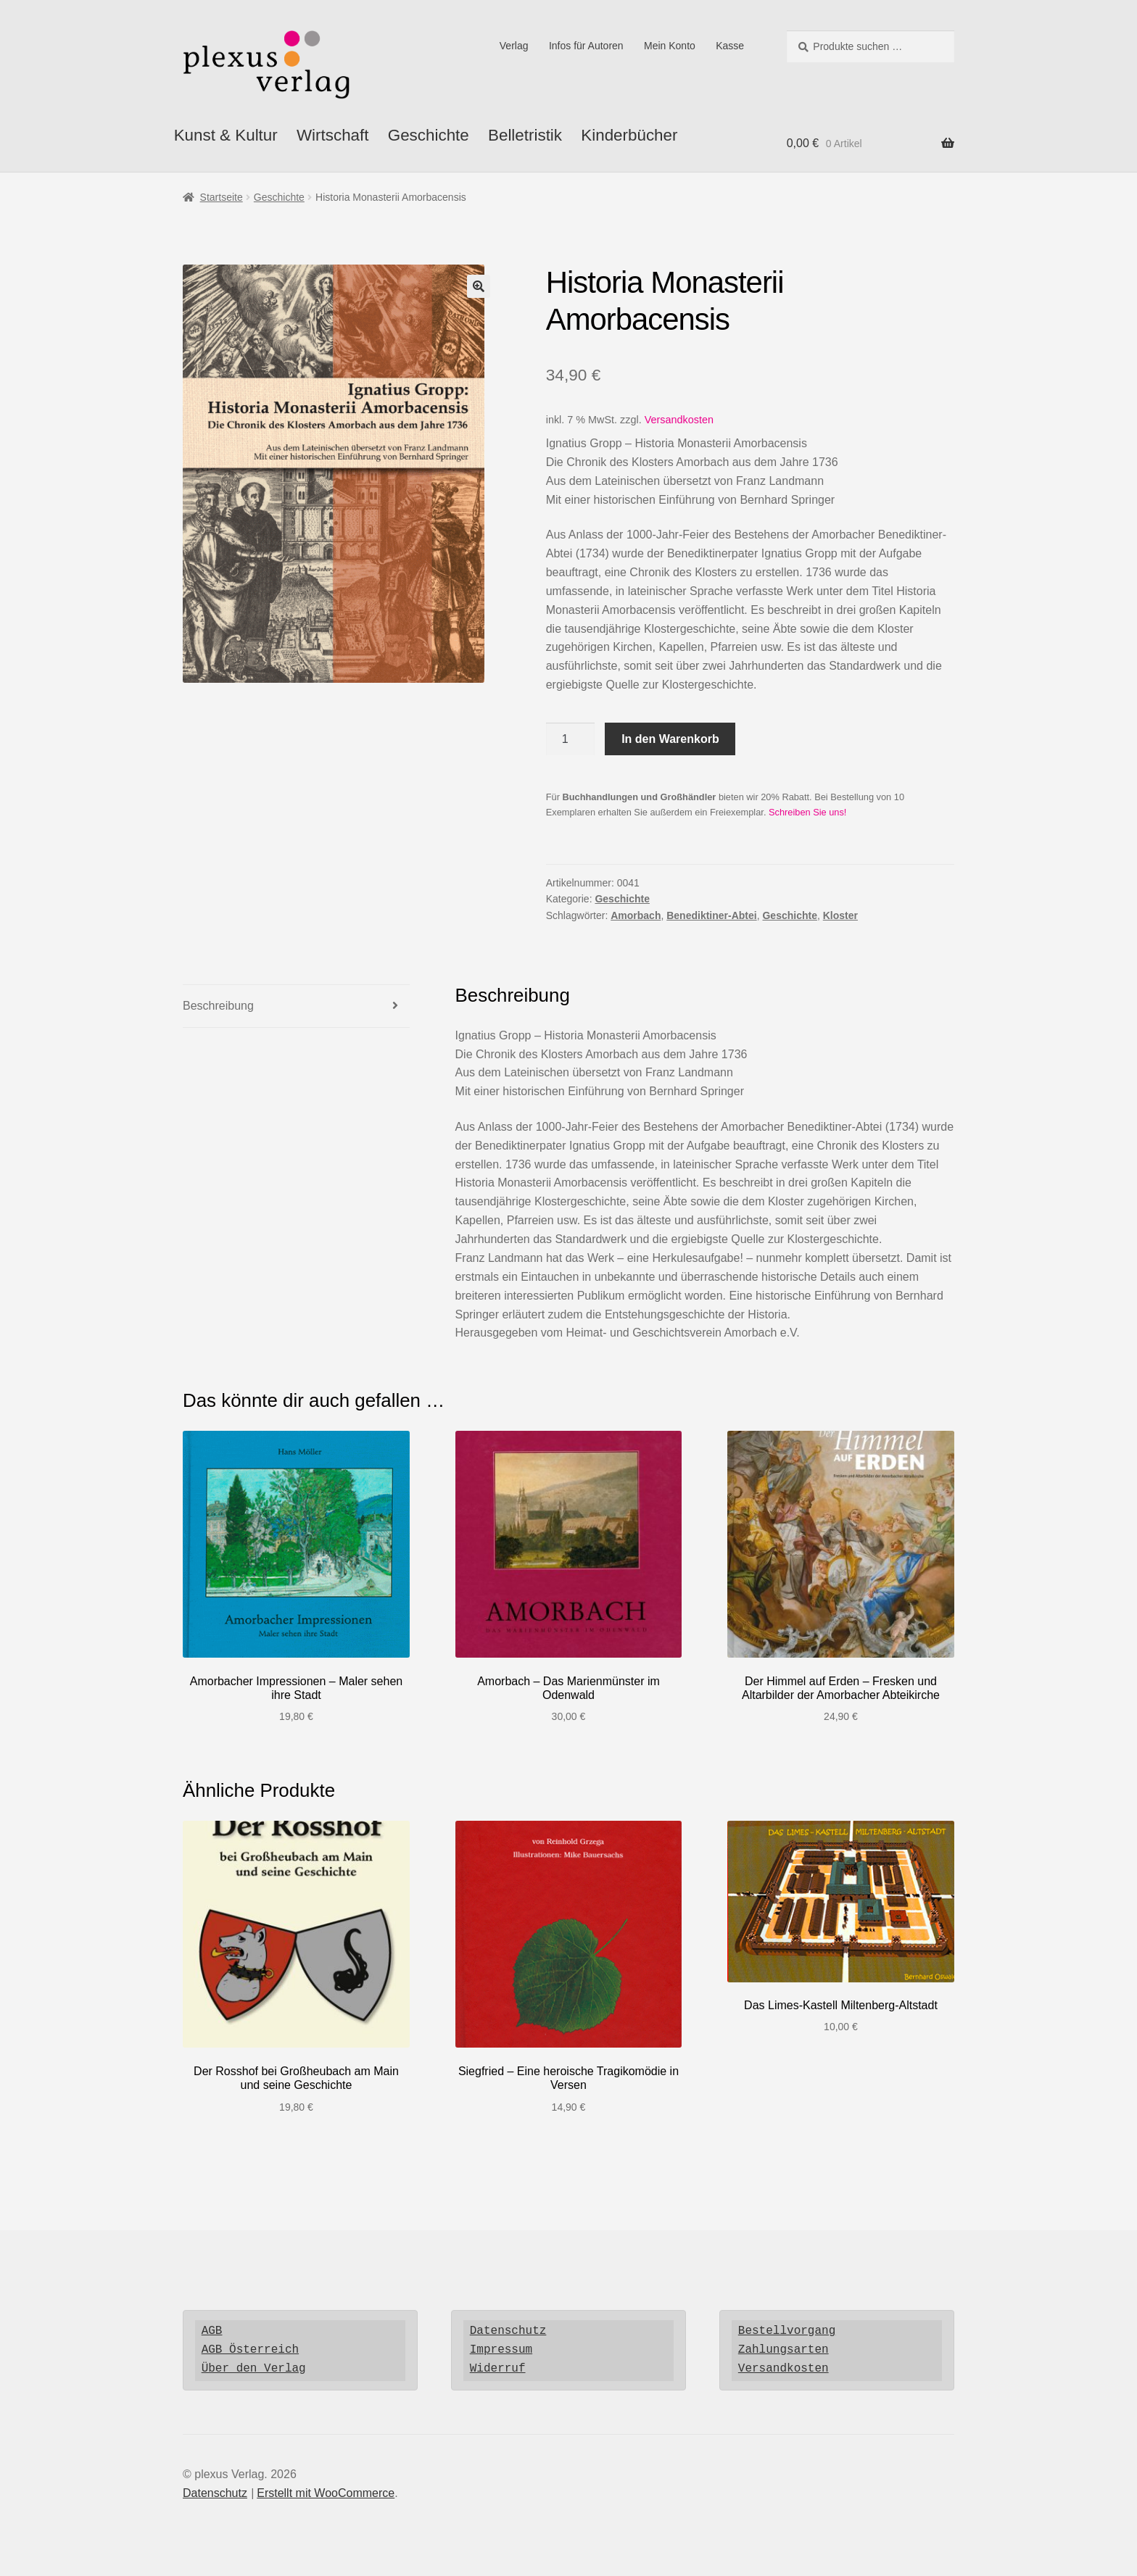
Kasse (730, 45)
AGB (212, 2331)
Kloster (840, 915)
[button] (478, 286)
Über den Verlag (254, 2369)
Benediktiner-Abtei (711, 915)
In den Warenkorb (670, 739)
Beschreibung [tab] (218, 1006)
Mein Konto (669, 45)
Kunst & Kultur (226, 135)
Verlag (514, 45)
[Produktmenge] (570, 739)
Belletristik (525, 135)
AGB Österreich (250, 2350)
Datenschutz (508, 2331)
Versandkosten (679, 419)
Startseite (221, 197)
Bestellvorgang (786, 2331)
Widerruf (498, 2369)
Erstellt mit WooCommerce (325, 2493)
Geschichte (428, 135)
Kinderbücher (629, 135)
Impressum (501, 2350)
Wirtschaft (333, 135)
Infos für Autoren (586, 45)
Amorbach (636, 915)
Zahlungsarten (783, 2350)
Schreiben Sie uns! (807, 812)
